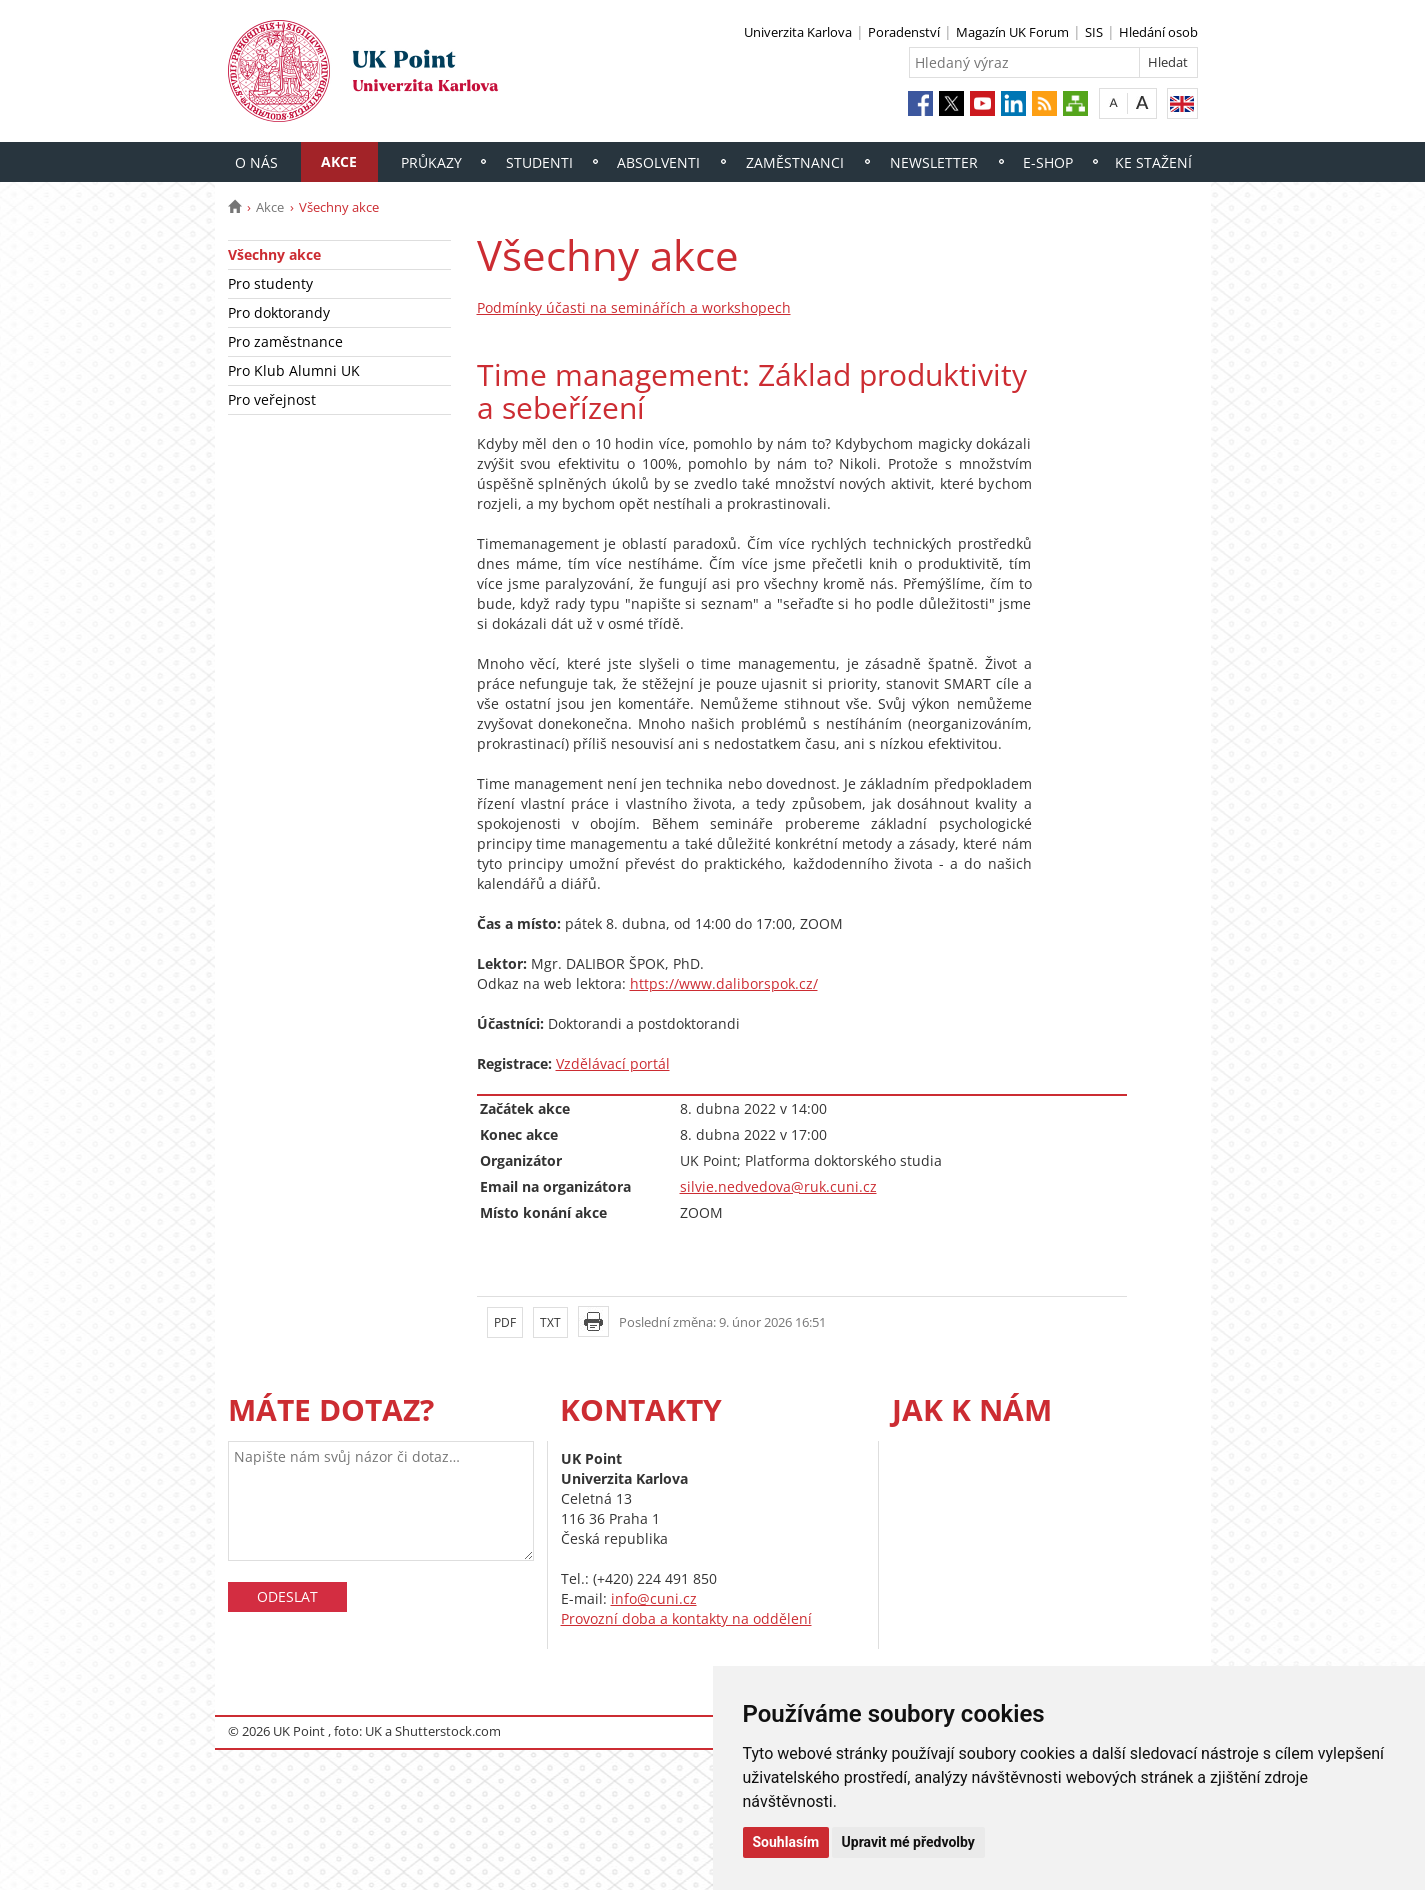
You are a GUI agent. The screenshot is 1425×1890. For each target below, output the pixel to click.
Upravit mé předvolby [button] (908, 1842)
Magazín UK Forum (1012, 32)
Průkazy (431, 162)
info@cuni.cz (654, 1598)
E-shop (1048, 162)
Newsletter (934, 162)
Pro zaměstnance (285, 341)
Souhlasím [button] (786, 1842)
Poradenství (904, 32)
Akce (339, 161)
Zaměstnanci (795, 162)
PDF (505, 1322)
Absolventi (658, 162)
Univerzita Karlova (798, 32)
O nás (256, 162)
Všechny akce (274, 254)
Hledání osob (1158, 32)
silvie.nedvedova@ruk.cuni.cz (778, 1186)
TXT (550, 1322)
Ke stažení (1153, 162)
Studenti (539, 162)
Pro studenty (270, 283)
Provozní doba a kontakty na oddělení (686, 1618)
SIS (1094, 32)
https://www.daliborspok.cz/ (724, 983)
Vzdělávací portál (613, 1063)
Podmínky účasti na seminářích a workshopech (634, 307)
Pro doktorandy (279, 312)
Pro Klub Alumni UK (294, 370)
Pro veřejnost (272, 399)
